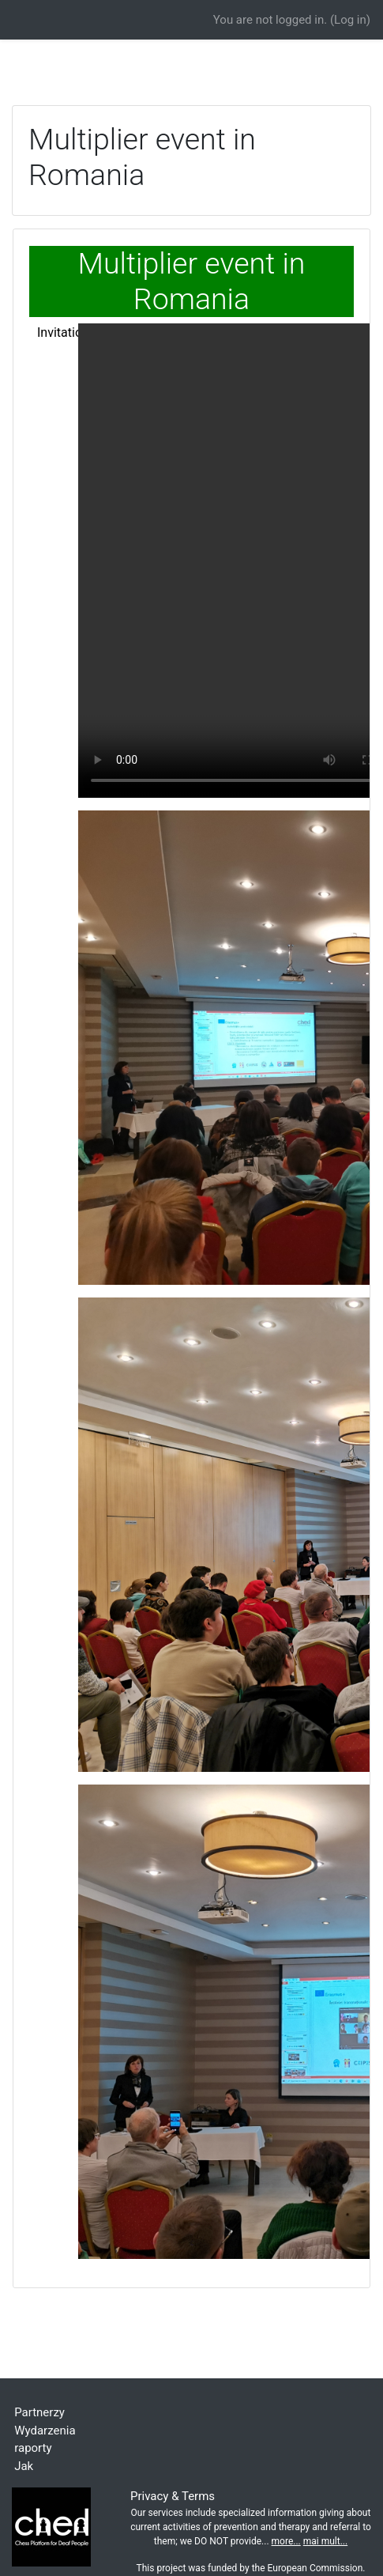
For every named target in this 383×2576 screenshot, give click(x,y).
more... (286, 2541)
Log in (350, 20)
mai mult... (325, 2541)
